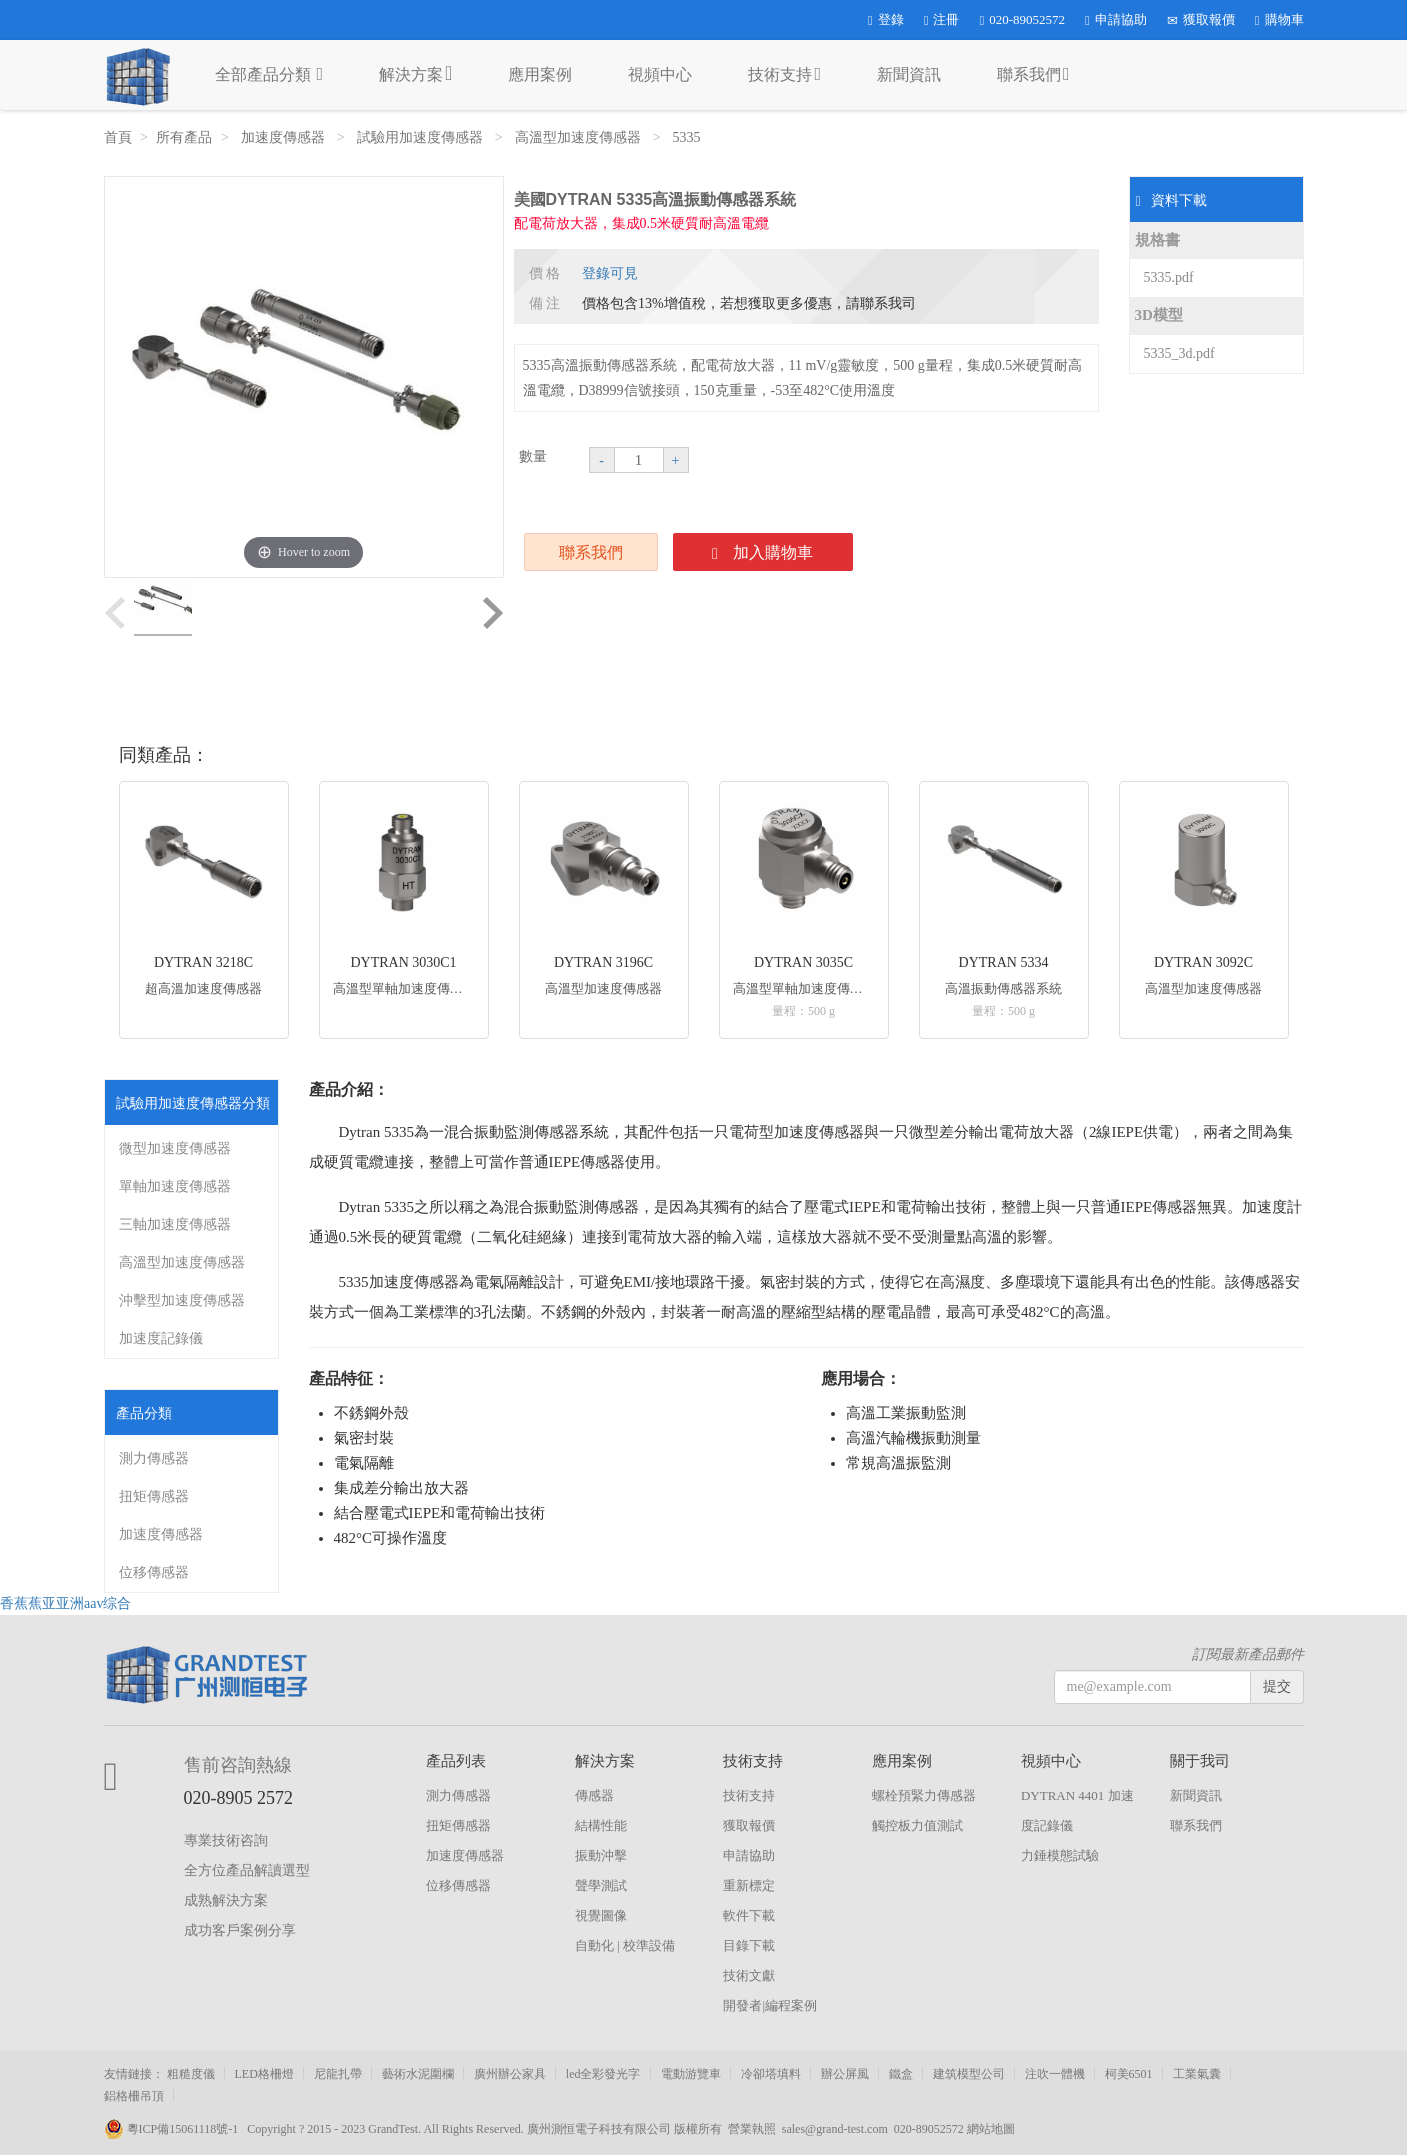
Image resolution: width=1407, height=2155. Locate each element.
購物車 (1279, 19)
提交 (1277, 1686)
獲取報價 (1201, 19)
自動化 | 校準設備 (625, 1945)
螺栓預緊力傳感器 (924, 1795)
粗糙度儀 (191, 2074)
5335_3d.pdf (1179, 353)
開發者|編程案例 (770, 2005)
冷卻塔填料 (771, 2074)
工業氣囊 (1197, 2074)
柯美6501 (1129, 2074)
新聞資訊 (909, 74)
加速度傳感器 (285, 137)
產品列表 (456, 1761)
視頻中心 (660, 74)
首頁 (118, 137)
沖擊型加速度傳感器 (182, 1300)
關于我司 (1200, 1761)
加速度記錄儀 (161, 1338)
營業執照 (752, 2129)
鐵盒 (901, 2074)
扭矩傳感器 (154, 1496)
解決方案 (415, 73)
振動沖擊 (601, 1855)
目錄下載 (749, 1945)
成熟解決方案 (226, 1900)
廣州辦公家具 (510, 2074)
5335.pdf (1169, 277)
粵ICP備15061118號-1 (176, 2129)
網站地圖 (991, 2129)
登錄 (886, 19)
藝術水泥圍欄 (418, 2074)
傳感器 (594, 1795)
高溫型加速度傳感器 (580, 137)
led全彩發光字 (603, 2074)
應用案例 (540, 74)
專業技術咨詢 (226, 1840)
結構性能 (601, 1825)
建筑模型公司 (969, 2074)
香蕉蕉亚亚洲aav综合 (65, 1603)
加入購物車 (762, 553)
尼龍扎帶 (338, 2074)
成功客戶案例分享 (240, 1930)
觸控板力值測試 (917, 1825)
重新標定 (749, 1885)
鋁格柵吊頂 (134, 2096)
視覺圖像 (601, 1915)
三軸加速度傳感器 (175, 1224)
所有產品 (184, 137)
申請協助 (1116, 19)
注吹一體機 (1055, 2074)
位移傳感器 (154, 1572)
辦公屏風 (845, 2074)
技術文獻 (749, 1975)
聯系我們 (1033, 74)
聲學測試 (601, 1885)
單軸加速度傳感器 (175, 1186)
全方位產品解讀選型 (247, 1870)
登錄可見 (610, 273)
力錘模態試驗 (1060, 1855)
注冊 (942, 19)
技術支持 (784, 74)
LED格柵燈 (264, 2074)
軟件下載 (749, 1915)
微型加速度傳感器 (175, 1148)
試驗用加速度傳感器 (422, 137)
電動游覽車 (691, 2074)
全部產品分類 (269, 74)
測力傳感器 (154, 1458)
